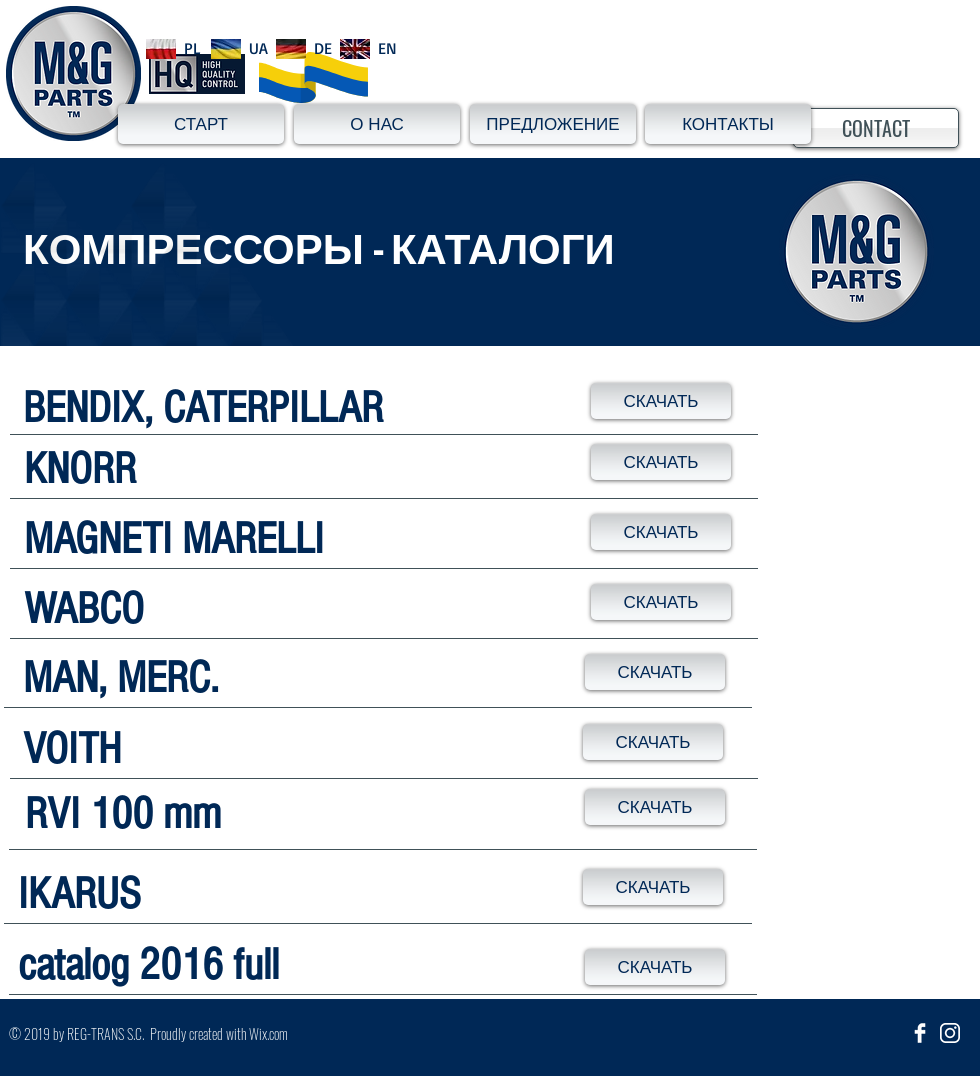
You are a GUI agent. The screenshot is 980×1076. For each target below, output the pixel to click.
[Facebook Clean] (920, 1033)
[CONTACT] (876, 128)
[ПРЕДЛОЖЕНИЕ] (553, 124)
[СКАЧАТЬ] (661, 401)
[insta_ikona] (950, 1033)
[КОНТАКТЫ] (728, 124)
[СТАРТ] (201, 124)
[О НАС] (377, 124)
